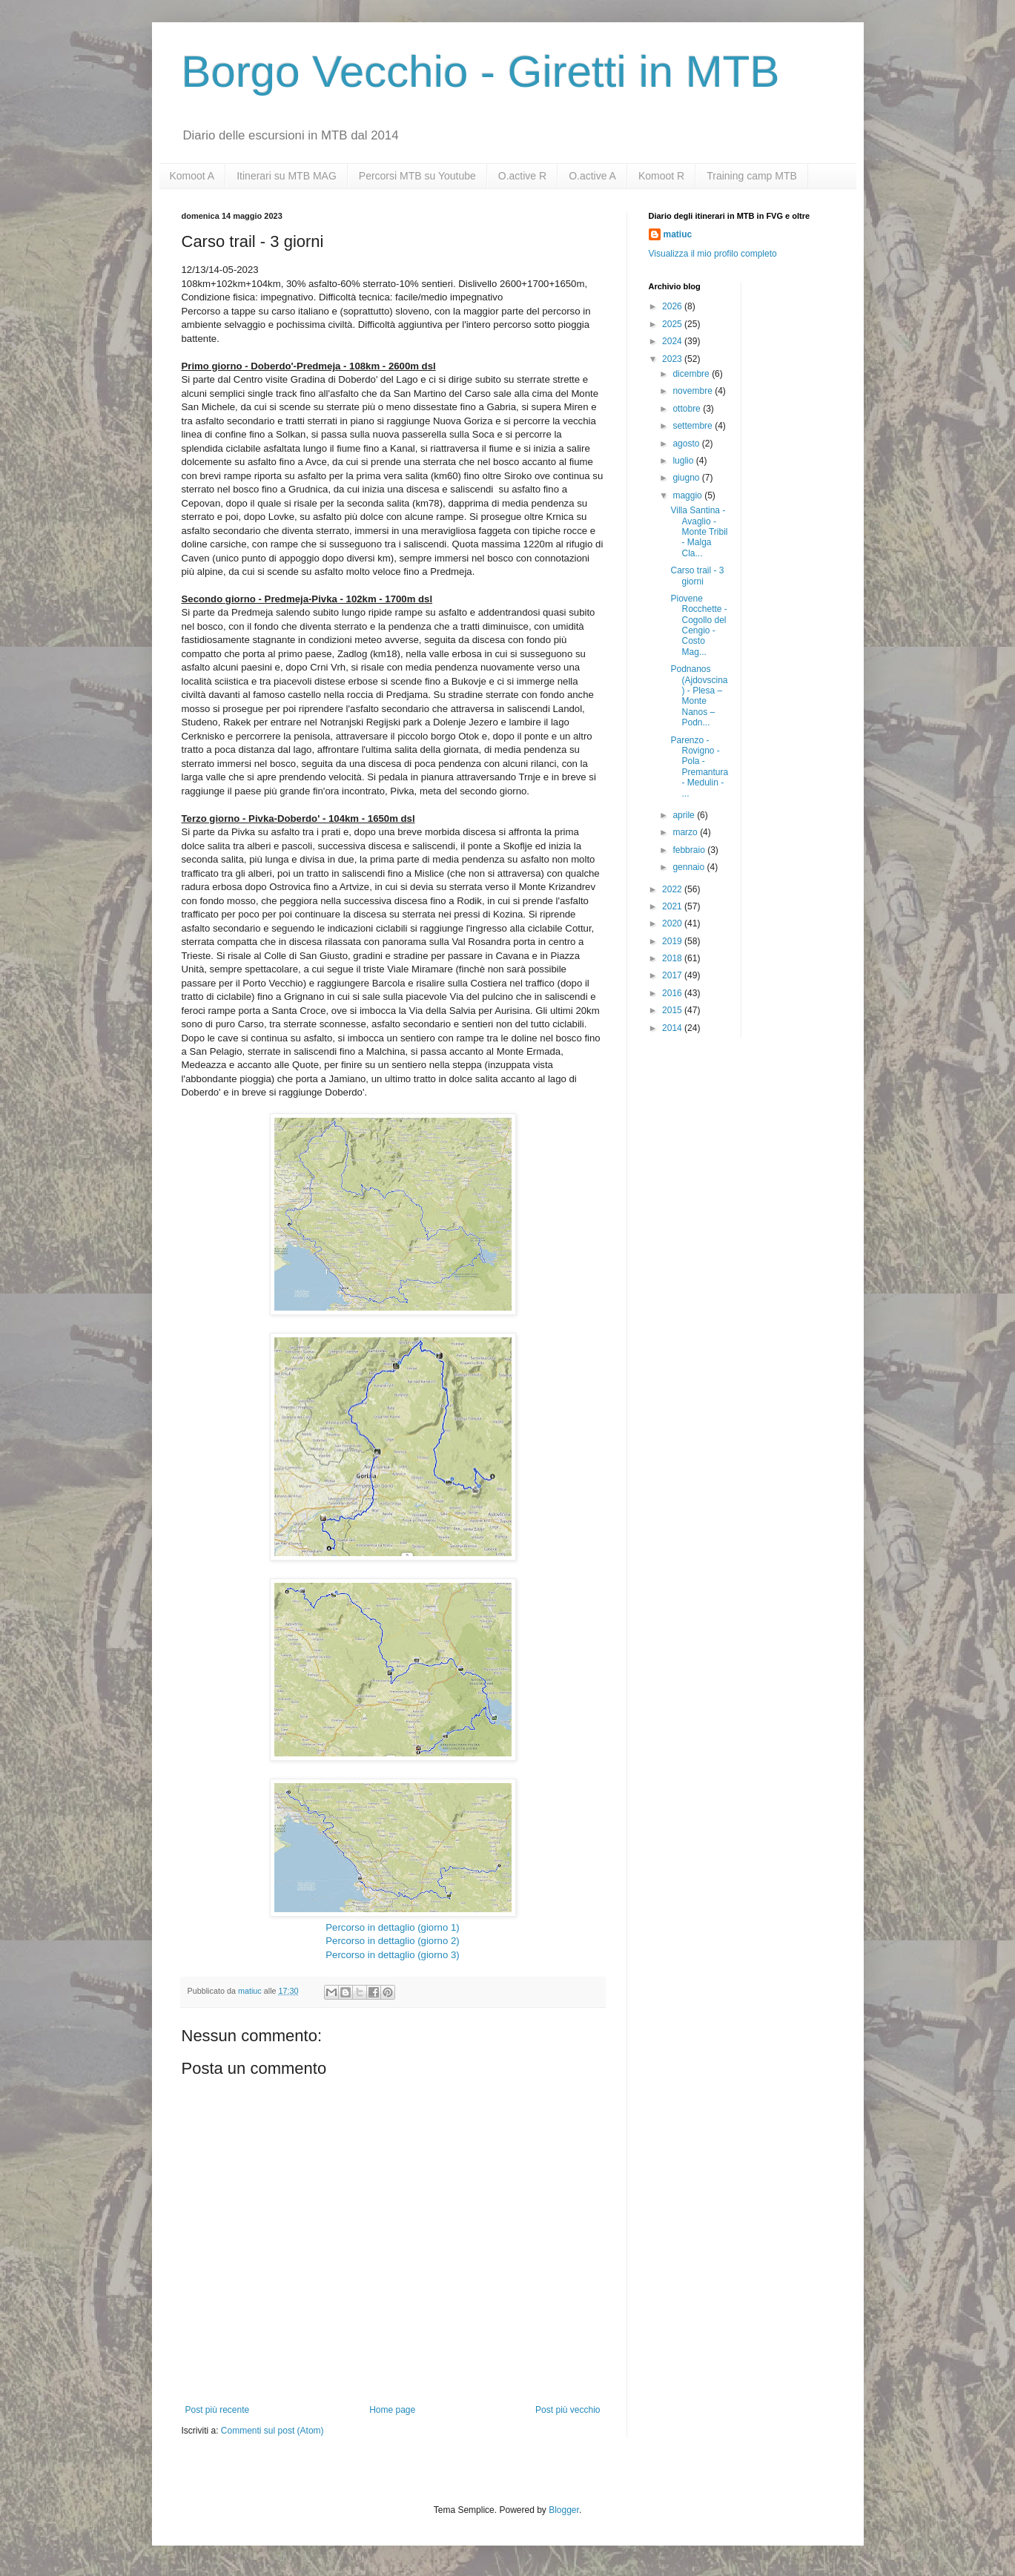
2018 (673, 958)
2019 (673, 941)
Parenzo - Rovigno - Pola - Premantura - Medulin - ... (699, 767)
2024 (673, 341)
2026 (673, 306)
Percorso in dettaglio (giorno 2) (392, 1940)
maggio (688, 495)
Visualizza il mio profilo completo (713, 253)
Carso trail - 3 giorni (697, 575)
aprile (684, 815)
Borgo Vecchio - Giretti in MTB (481, 71)
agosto (686, 443)
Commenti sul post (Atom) (272, 2430)
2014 (673, 1028)
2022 (673, 889)
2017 (673, 975)
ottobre (687, 408)
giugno (686, 477)
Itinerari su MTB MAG (287, 176)
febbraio (689, 850)
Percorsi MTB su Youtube (417, 176)
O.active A (592, 176)
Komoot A (192, 176)
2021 (673, 906)
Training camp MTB (752, 176)
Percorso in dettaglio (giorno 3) (392, 1954)
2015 (673, 1010)
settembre (693, 426)
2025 (673, 324)
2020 (673, 923)
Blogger (564, 2510)
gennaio (689, 867)
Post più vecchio (567, 2410)
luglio (683, 460)
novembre (693, 391)
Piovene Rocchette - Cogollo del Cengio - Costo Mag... (698, 625)
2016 (673, 993)
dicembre (692, 374)
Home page (392, 2410)
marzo (686, 832)
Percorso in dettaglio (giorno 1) (392, 1927)
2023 (673, 359)
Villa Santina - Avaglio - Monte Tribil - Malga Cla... (698, 532)
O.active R (522, 176)
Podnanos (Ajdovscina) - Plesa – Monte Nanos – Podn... (698, 696)
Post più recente (217, 2410)
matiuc (678, 234)
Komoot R (661, 176)
